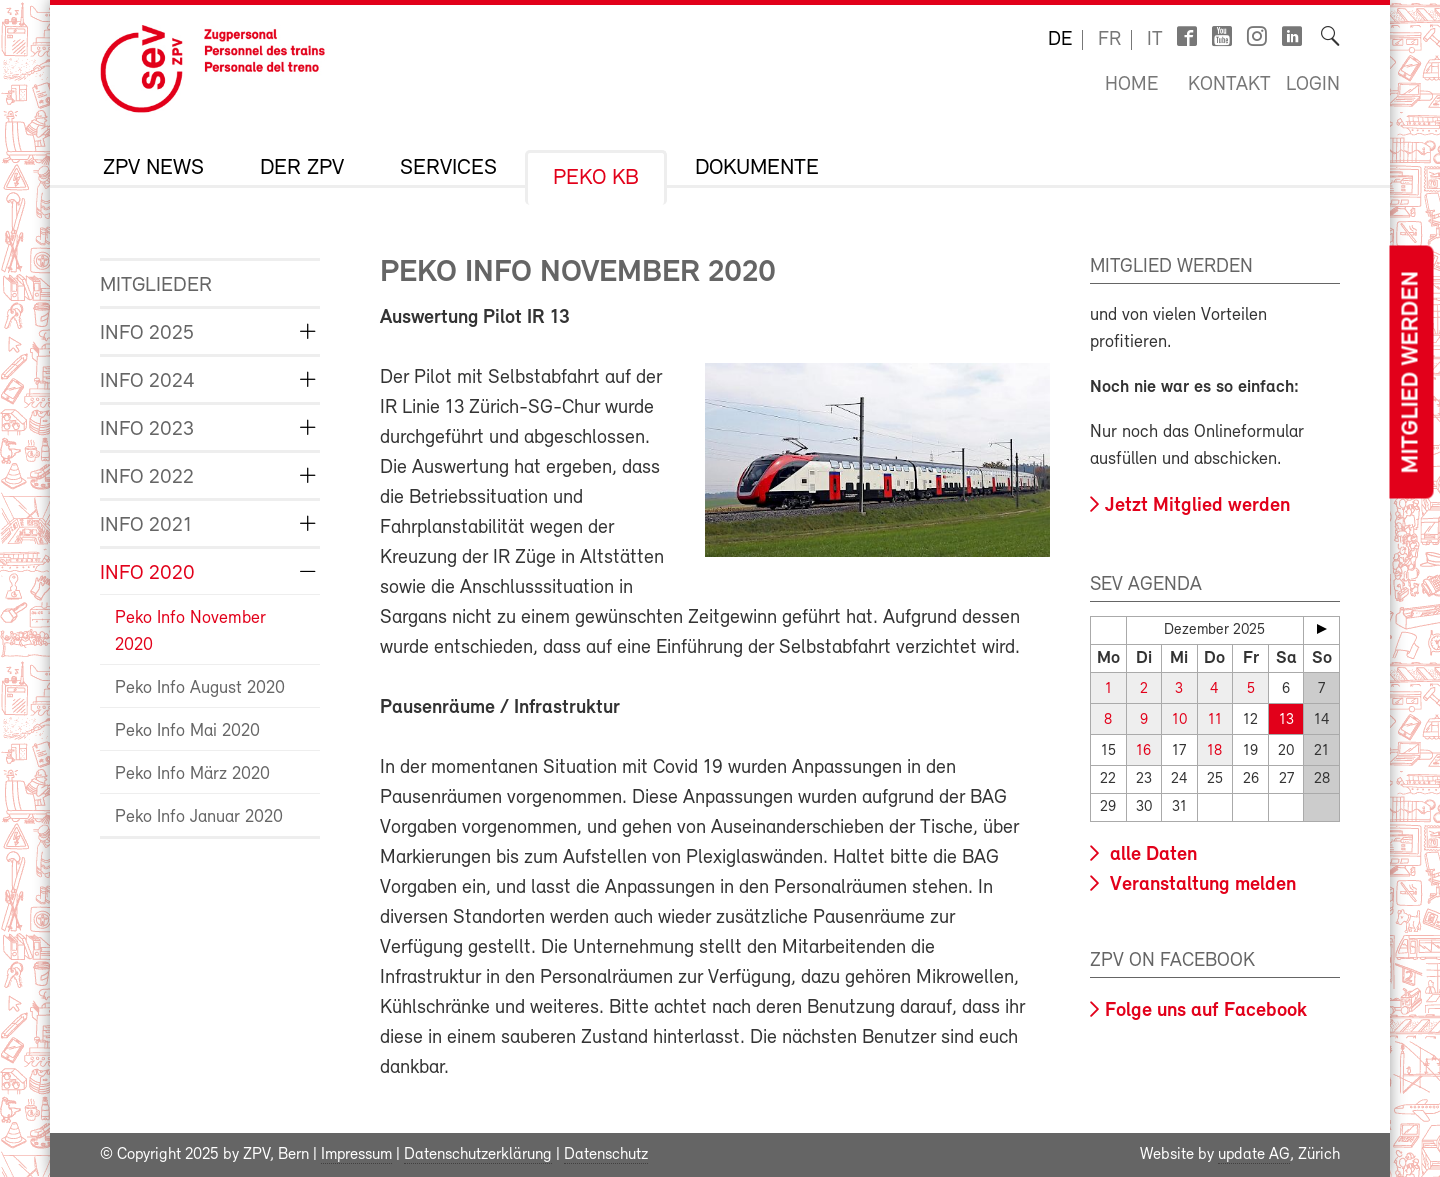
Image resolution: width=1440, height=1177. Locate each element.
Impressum (356, 1155)
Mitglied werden (1411, 372)
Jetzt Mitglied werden (1197, 506)
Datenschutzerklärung (478, 1155)
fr (1109, 40)
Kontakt (1229, 85)
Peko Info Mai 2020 (187, 731)
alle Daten (1151, 855)
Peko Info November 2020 (190, 632)
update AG (1254, 1155)
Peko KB (596, 179)
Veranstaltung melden (1200, 885)
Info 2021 (146, 525)
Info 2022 (147, 477)
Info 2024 (147, 381)
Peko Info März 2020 (192, 774)
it (1155, 40)
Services (448, 169)
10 (1179, 720)
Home (1131, 85)
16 (1143, 751)
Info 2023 (147, 429)
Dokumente (757, 169)
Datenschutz (606, 1155)
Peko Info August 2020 (200, 688)
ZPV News (153, 169)
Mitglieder (156, 285)
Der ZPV (302, 169)
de (1060, 40)
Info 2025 (147, 333)
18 (1214, 751)
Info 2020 (147, 573)
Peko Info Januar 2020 (199, 817)
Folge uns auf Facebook (1206, 1011)
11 (1215, 720)
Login (1313, 85)
